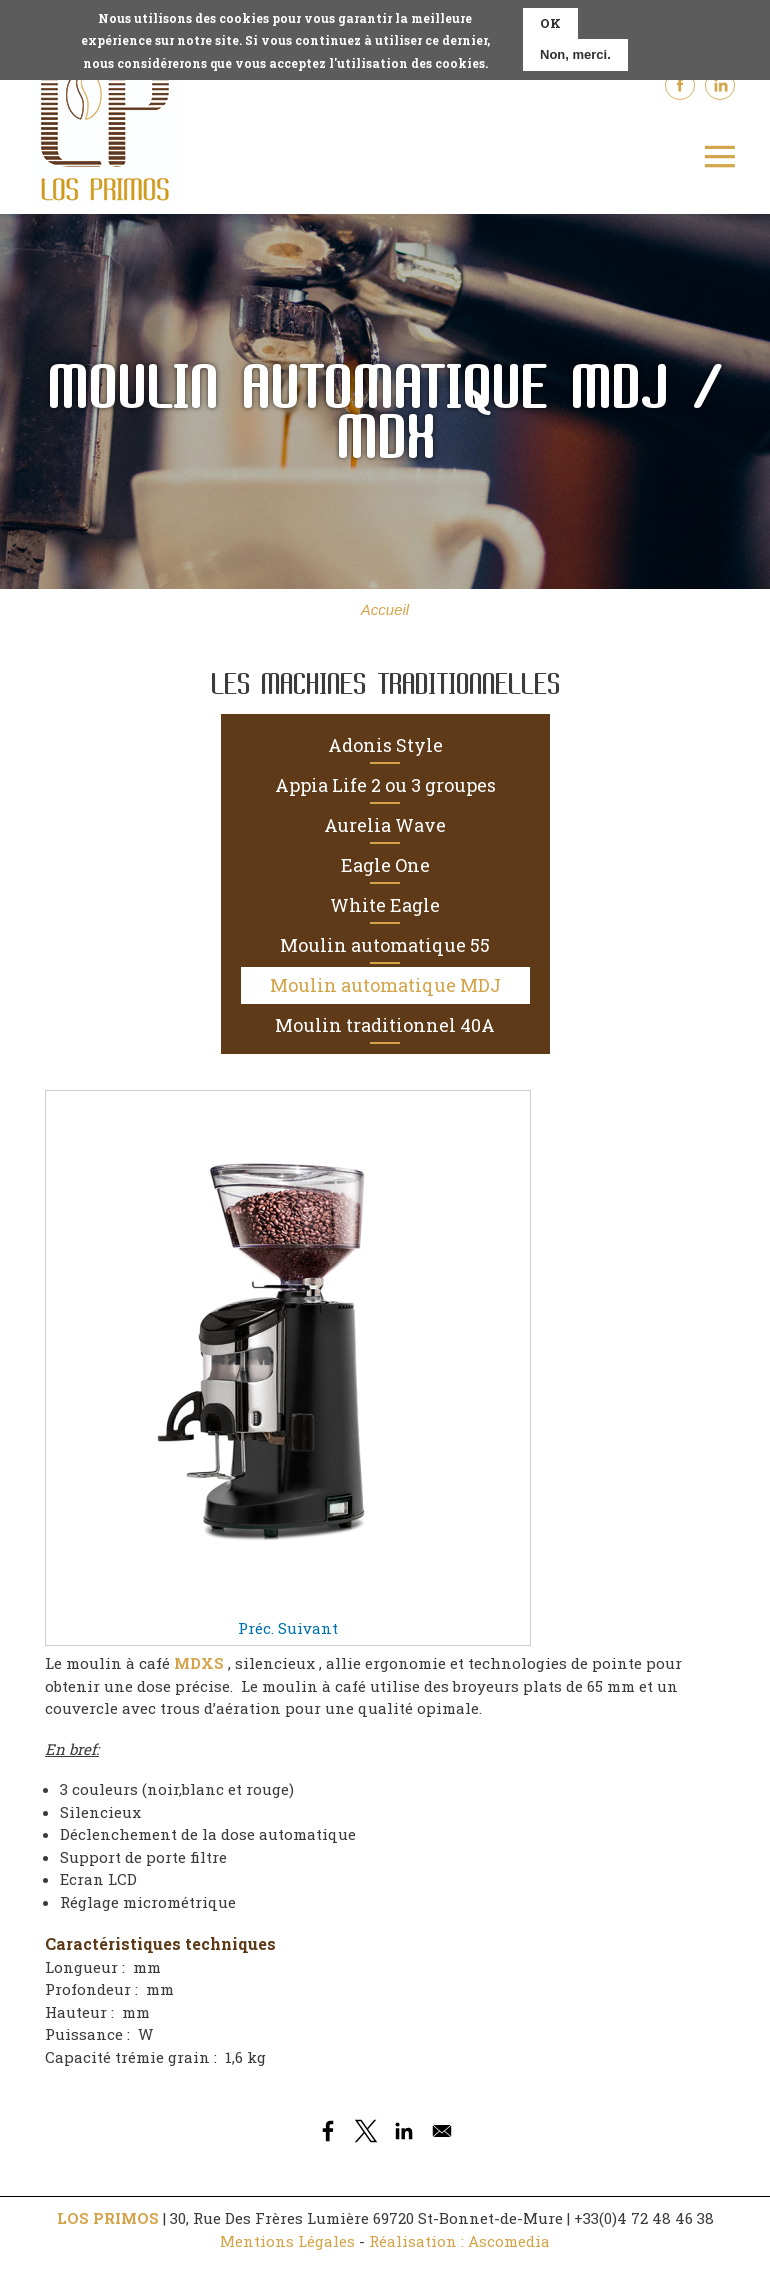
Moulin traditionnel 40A (385, 1025)
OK (550, 16)
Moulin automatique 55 (385, 945)
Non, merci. (575, 48)
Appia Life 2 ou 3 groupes (385, 785)
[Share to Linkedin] (404, 2131)
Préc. (256, 1628)
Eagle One (385, 865)
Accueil (385, 609)
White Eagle (385, 905)
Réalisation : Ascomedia (459, 2241)
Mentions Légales (287, 2241)
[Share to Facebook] (328, 2131)
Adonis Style (385, 745)
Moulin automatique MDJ (385, 985)
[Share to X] (366, 2131)
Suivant (308, 1628)
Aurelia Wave (385, 825)
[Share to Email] (442, 2131)
